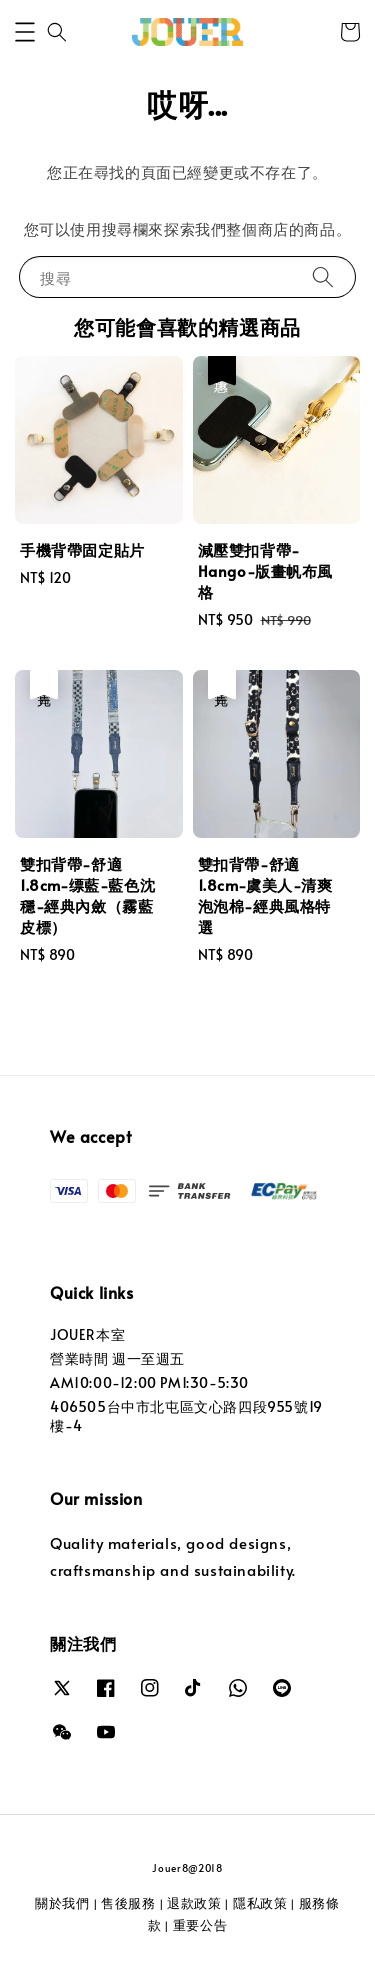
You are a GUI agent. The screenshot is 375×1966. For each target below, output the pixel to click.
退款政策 (194, 1903)
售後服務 (128, 1903)
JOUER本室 (87, 1334)
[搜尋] (323, 276)
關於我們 (62, 1903)
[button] (25, 32)
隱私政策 (260, 1903)
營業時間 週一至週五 (117, 1358)
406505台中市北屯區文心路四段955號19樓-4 (186, 1415)
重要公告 (200, 1925)
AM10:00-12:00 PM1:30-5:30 (149, 1382)
